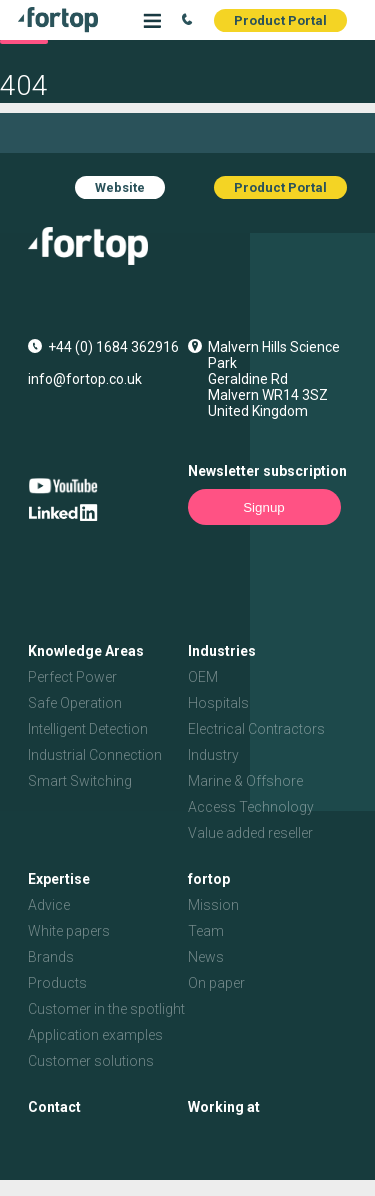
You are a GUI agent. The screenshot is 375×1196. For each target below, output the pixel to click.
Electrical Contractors (256, 729)
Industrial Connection (95, 755)
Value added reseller (250, 833)
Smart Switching (80, 781)
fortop (209, 879)
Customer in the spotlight (106, 1009)
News (206, 957)
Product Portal (280, 20)
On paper (216, 983)
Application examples (95, 1035)
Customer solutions (91, 1061)
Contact (54, 1107)
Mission (213, 905)
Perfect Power (72, 677)
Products (57, 983)
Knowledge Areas (86, 651)
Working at (224, 1107)
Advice (49, 905)
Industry (213, 755)
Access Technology (251, 807)
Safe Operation (75, 703)
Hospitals (218, 703)
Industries (222, 651)
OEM (203, 677)
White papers (69, 931)
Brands (51, 957)
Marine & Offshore (245, 781)
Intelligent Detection (88, 729)
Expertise (59, 879)
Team (206, 931)
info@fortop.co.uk (85, 379)
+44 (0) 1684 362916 (113, 347)
